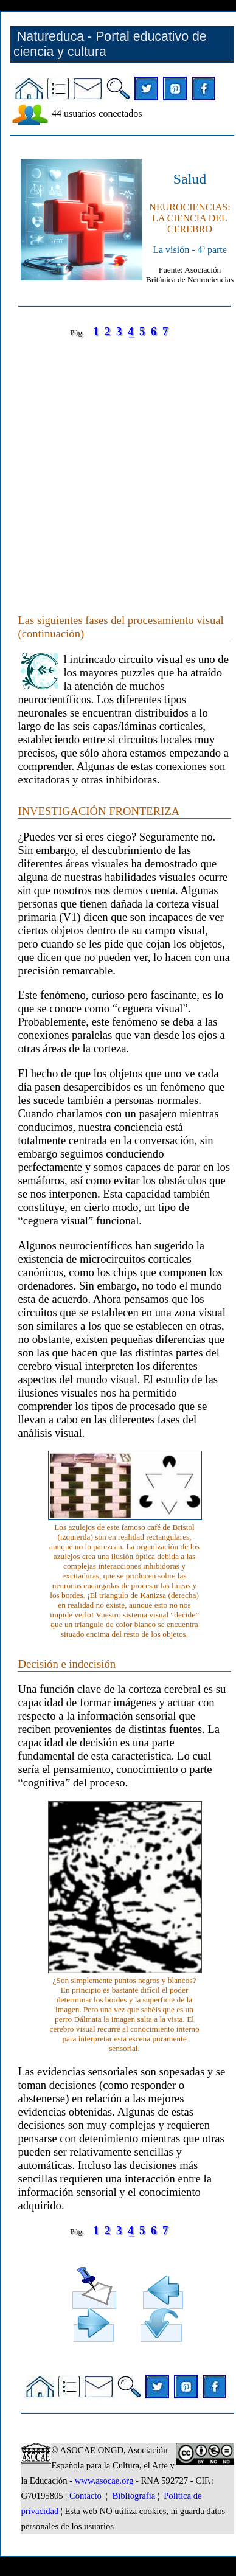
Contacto (85, 2496)
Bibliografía (133, 2496)
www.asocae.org (104, 2480)
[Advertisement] (114, 463)
